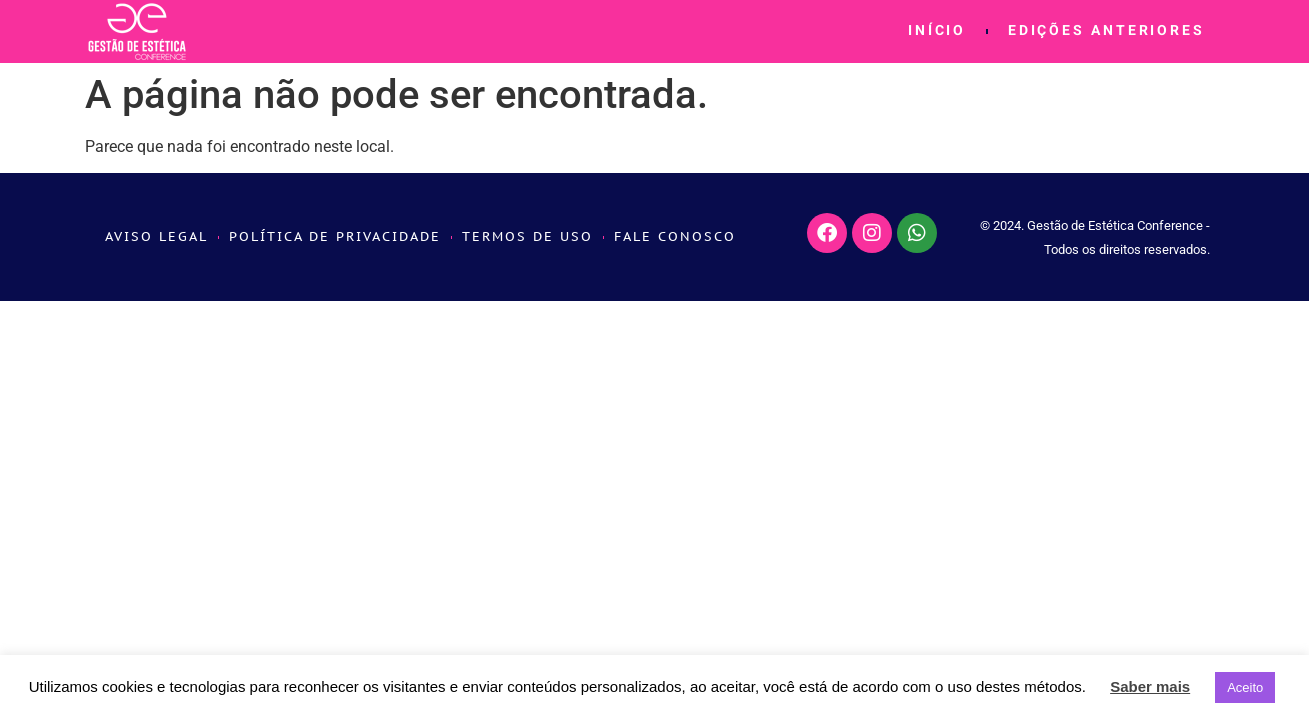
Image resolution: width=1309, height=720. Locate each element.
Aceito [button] (1245, 687)
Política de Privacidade (335, 236)
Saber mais (1150, 686)
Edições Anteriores (1106, 32)
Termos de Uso (527, 236)
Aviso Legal (156, 236)
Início (937, 32)
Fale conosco (675, 236)
